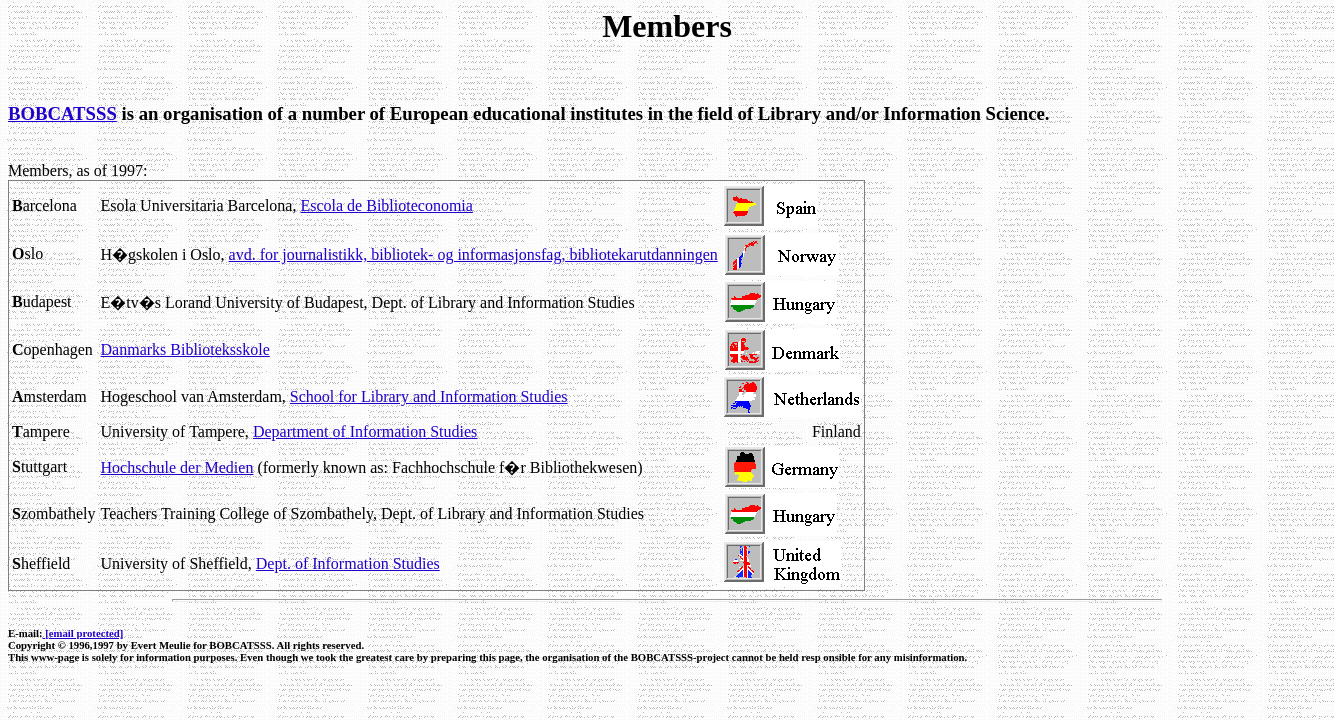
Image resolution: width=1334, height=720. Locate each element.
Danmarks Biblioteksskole (185, 349)
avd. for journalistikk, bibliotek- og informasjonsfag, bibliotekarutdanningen (473, 254)
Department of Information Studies (365, 431)
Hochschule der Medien (177, 467)
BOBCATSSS (62, 113)
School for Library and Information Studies (429, 396)
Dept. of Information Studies (348, 563)
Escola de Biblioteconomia (386, 205)
